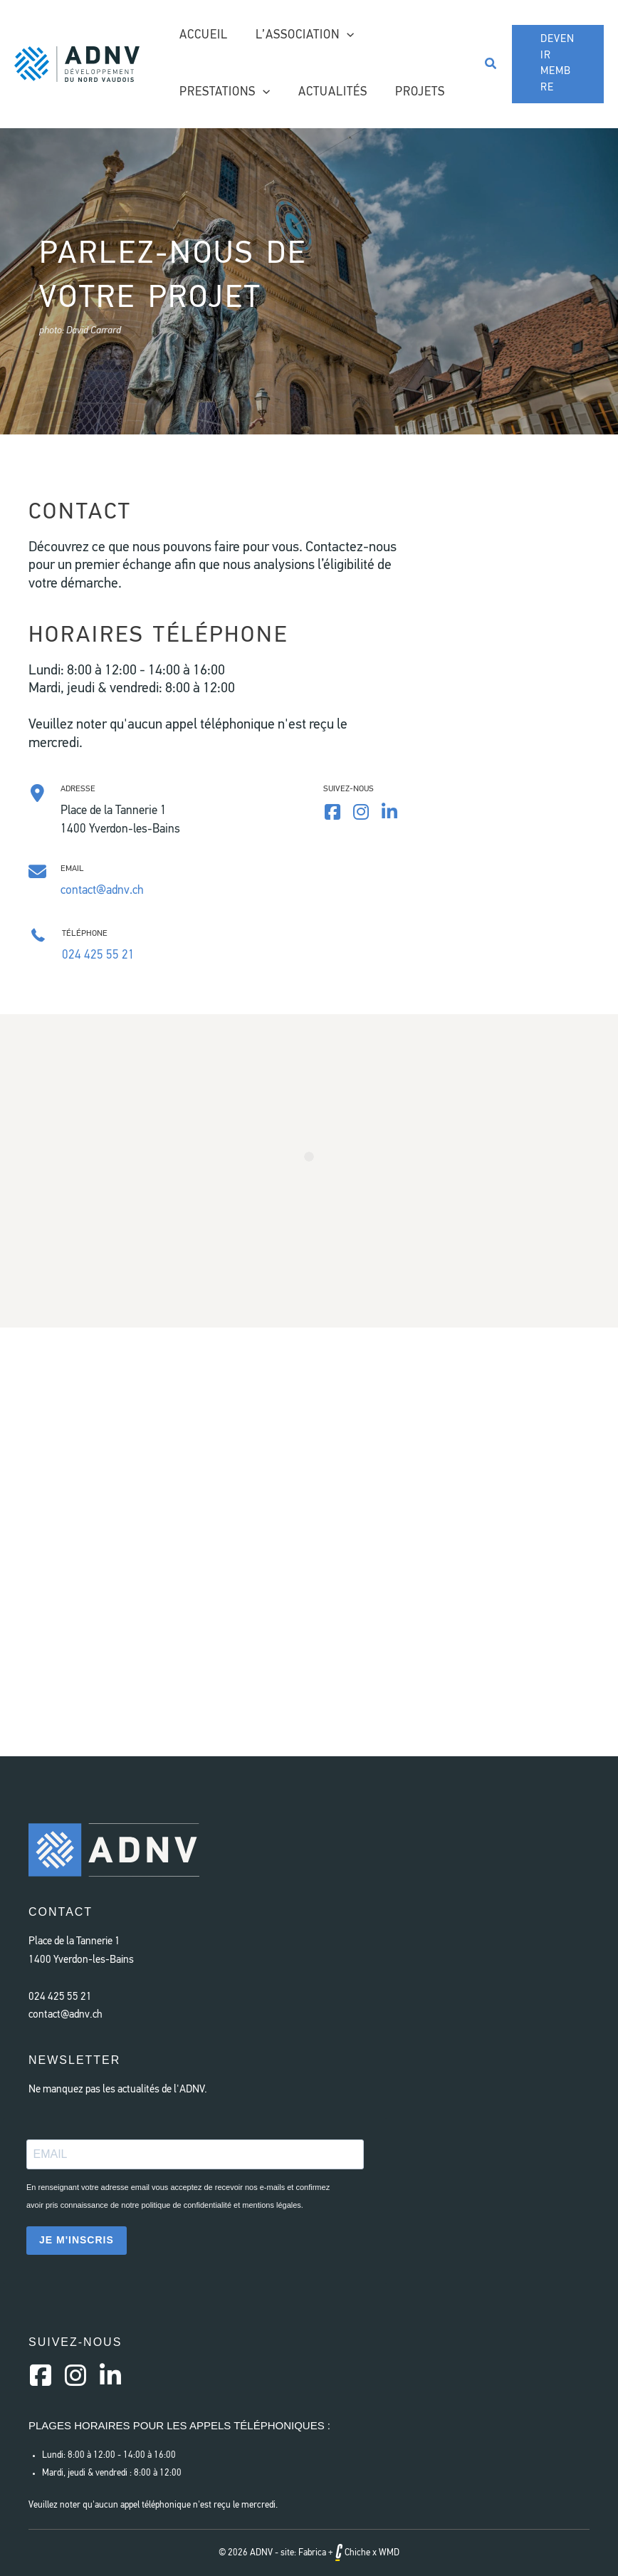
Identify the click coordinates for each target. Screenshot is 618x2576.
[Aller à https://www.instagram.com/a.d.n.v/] (361, 814)
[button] (488, 64)
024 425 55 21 (98, 955)
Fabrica (312, 2552)
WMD (389, 2552)
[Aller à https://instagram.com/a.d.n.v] (75, 2377)
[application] (342, 35)
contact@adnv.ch (102, 891)
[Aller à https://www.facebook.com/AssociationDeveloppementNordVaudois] (332, 814)
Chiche (352, 2552)
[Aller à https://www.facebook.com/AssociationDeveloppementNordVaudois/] (40, 2377)
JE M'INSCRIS (76, 2240)
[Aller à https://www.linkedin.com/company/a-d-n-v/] (389, 814)
